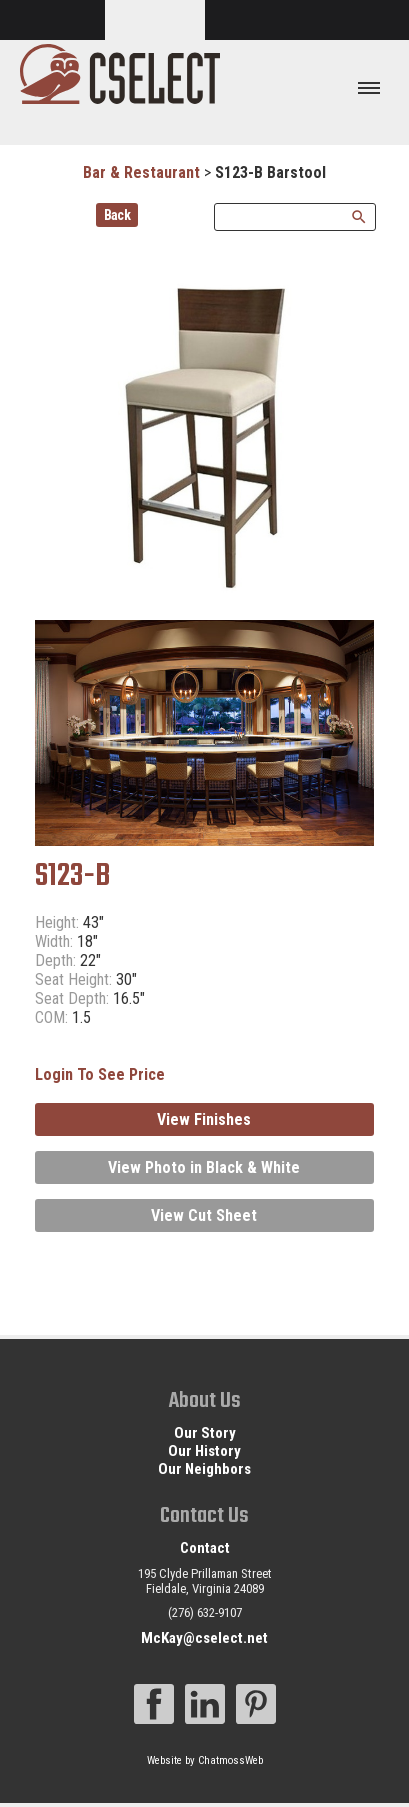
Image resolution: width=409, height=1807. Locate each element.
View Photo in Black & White (204, 1167)
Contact (205, 1548)
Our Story (205, 1433)
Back (117, 215)
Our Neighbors (204, 1469)
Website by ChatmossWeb (205, 1760)
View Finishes (204, 1119)
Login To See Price (100, 1074)
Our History (204, 1451)
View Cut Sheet (204, 1215)
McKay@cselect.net (204, 1638)
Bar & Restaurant (141, 172)
